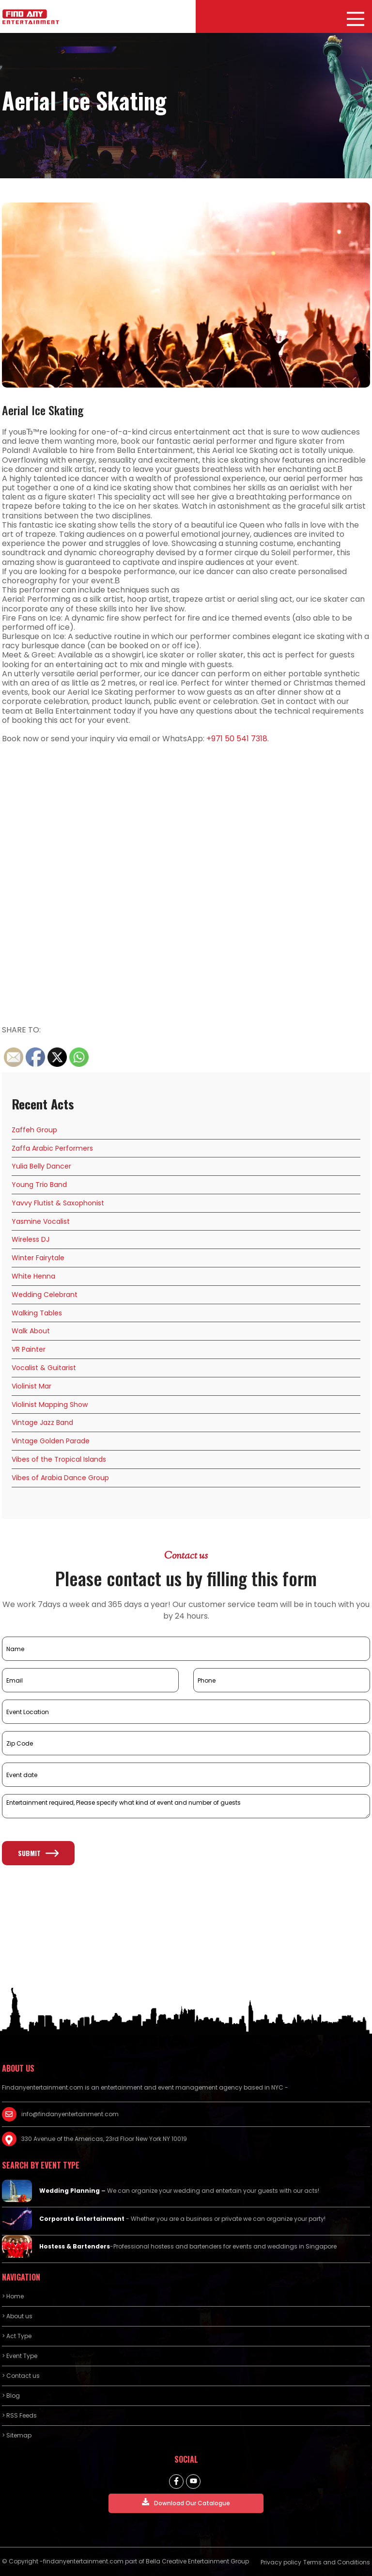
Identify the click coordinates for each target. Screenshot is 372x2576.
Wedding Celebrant (45, 1294)
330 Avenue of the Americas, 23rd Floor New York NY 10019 (104, 2139)
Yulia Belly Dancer (41, 1166)
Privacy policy (281, 2562)
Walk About (31, 1331)
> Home (13, 2296)
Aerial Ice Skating (42, 410)
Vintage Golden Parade (51, 1441)
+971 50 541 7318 (236, 738)
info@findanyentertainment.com (70, 2114)
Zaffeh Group (34, 1130)
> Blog (11, 2395)
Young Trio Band (39, 1184)
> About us (17, 2316)
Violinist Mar (31, 1386)
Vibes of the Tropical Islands (59, 1459)
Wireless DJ (30, 1239)
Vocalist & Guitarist (44, 1368)
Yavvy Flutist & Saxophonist (58, 1203)
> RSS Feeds (19, 2415)
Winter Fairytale (38, 1258)
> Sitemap (16, 2435)
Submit (38, 1853)
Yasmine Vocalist (41, 1221)
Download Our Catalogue (186, 2502)
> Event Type (19, 2356)
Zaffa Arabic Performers (52, 1148)
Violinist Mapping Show (50, 1404)
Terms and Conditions (336, 2562)
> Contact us (21, 2376)
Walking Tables (37, 1313)
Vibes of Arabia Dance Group (60, 1478)
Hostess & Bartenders (74, 2246)
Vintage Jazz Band (42, 1422)
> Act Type (16, 2336)
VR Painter (29, 1349)
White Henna (33, 1276)
